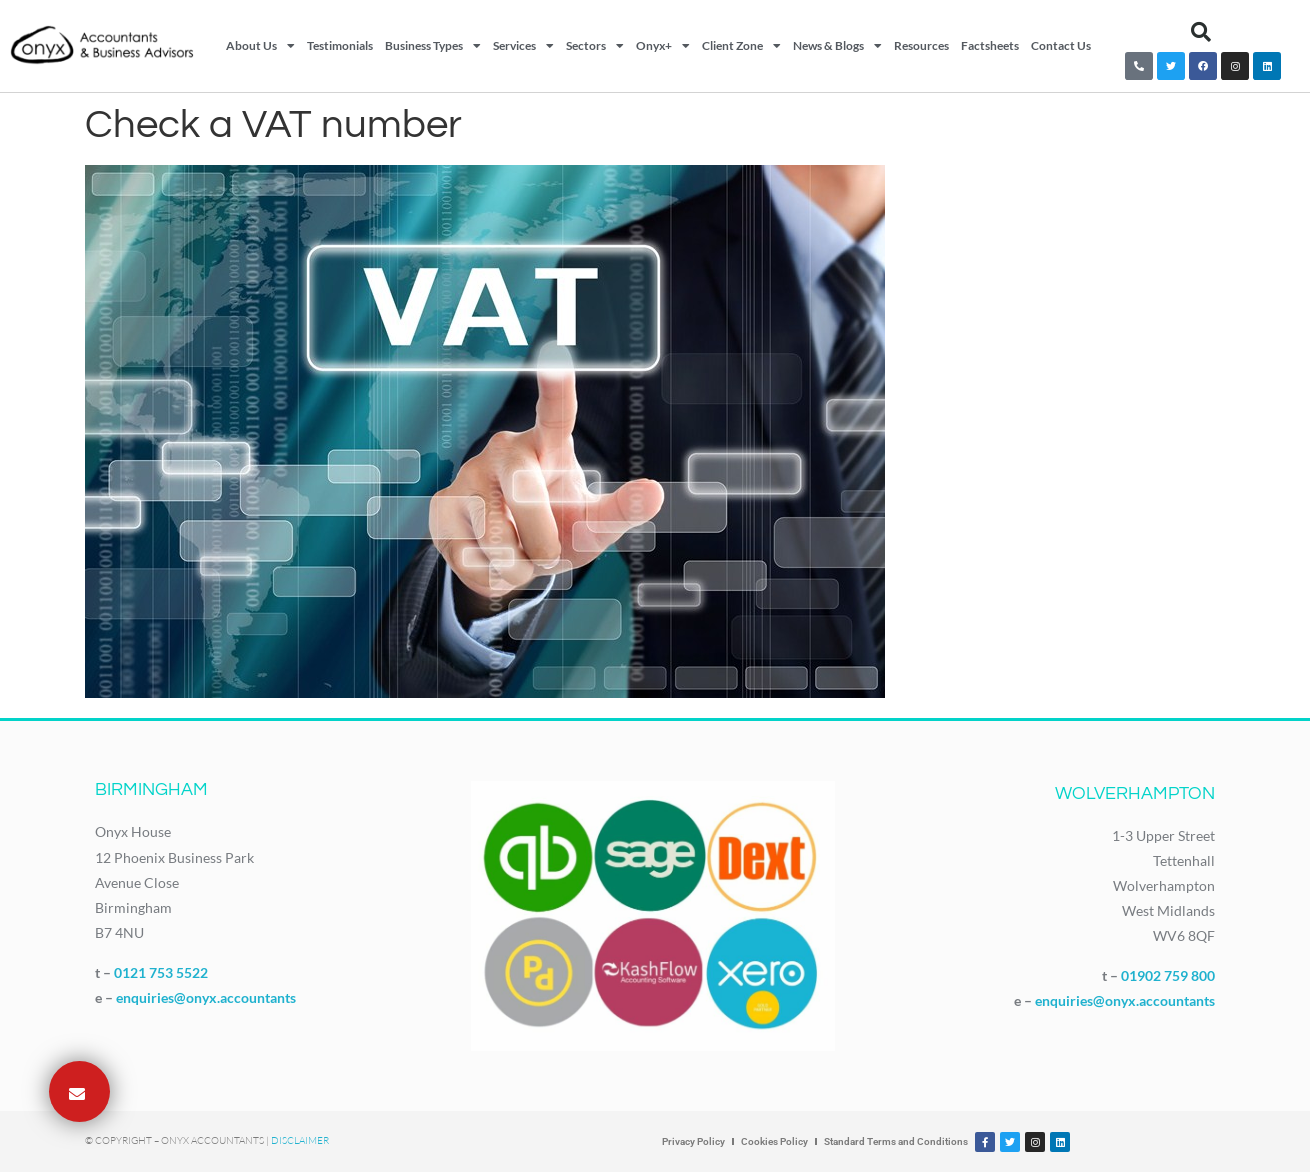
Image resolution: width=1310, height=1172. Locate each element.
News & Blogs (837, 46)
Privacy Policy (693, 1141)
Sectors (595, 46)
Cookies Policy (774, 1141)
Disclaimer (300, 1140)
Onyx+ (663, 46)
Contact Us (1061, 45)
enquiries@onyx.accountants (206, 997)
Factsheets (990, 45)
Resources (921, 45)
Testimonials (340, 45)
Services (523, 46)
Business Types (433, 46)
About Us (260, 46)
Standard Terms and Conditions (896, 1141)
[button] (1201, 32)
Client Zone (741, 46)
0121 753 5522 (161, 972)
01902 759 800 (1168, 975)
